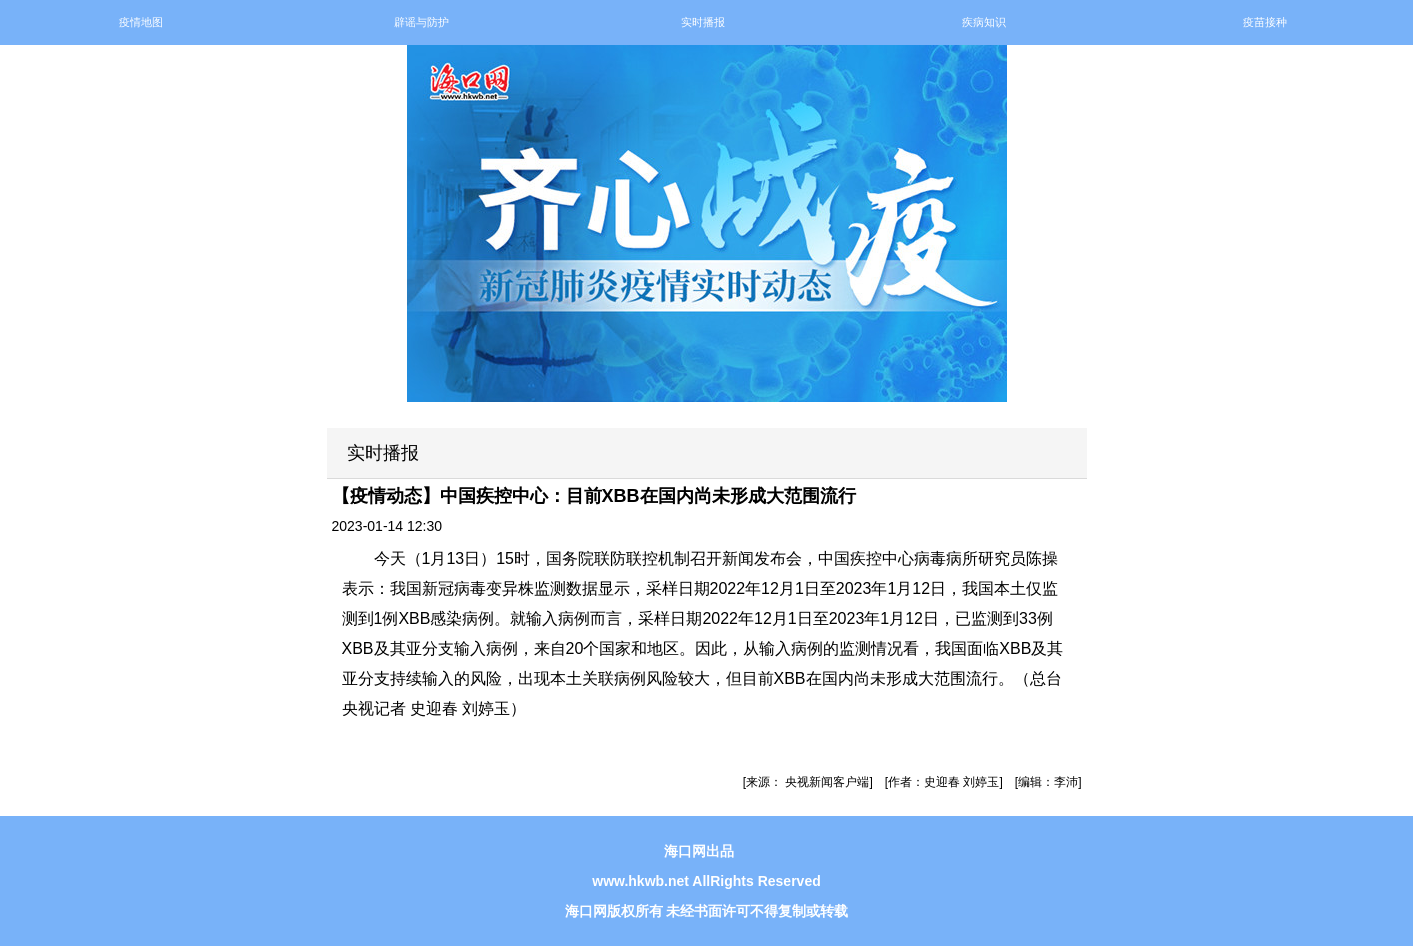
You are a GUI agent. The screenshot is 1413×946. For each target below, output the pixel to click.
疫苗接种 (1265, 22)
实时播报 (703, 22)
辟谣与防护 (421, 22)
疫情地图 (141, 22)
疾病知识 (984, 22)
